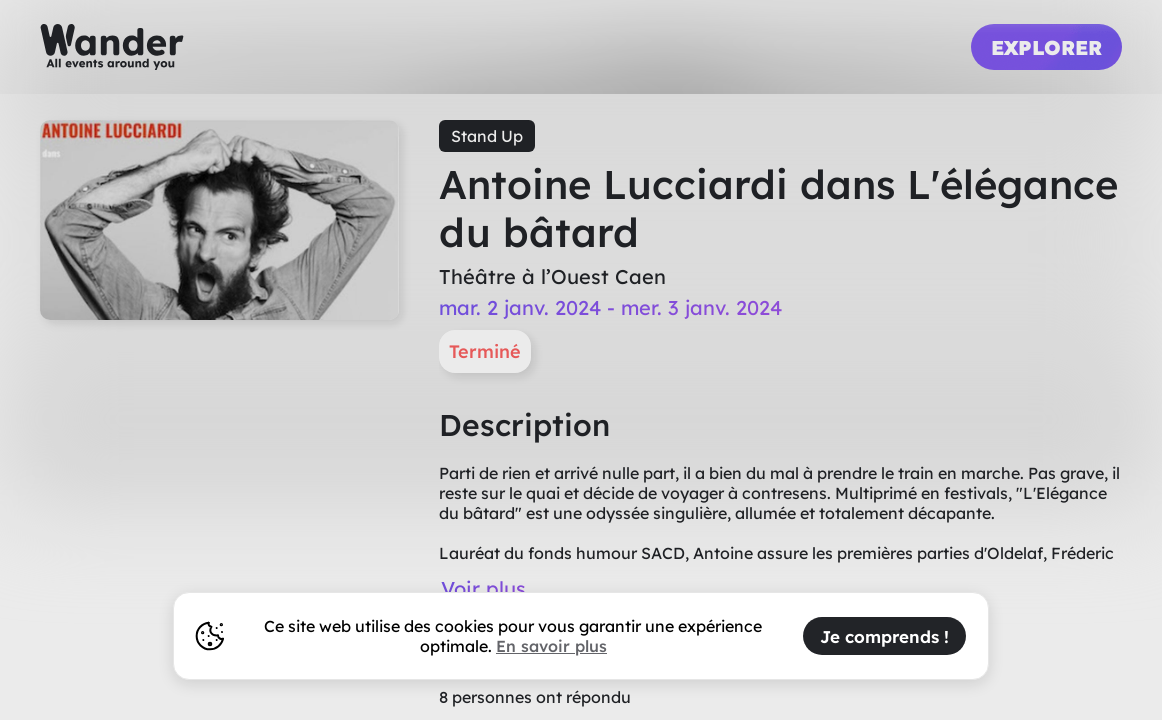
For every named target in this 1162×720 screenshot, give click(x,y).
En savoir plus (551, 646)
